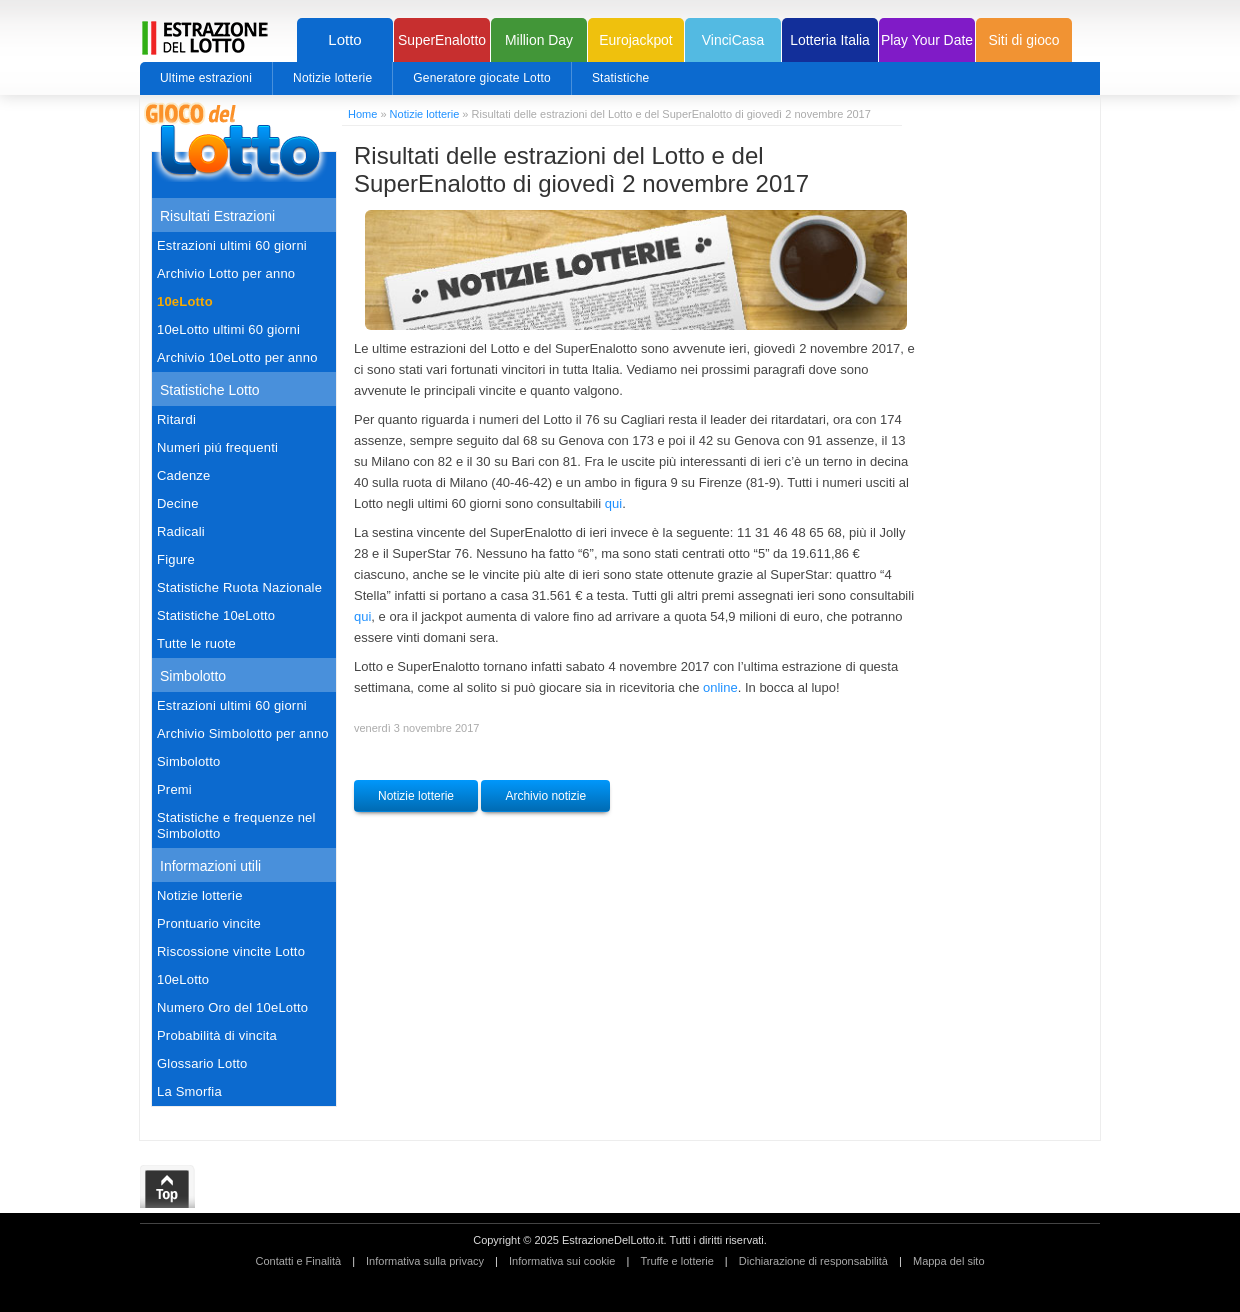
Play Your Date (927, 40)
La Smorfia (189, 1091)
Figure (176, 559)
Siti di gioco (1023, 40)
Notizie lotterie (332, 78)
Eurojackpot (635, 40)
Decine (178, 503)
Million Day (539, 40)
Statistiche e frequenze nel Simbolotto (236, 825)
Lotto (344, 39)
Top (168, 1187)
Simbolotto (188, 761)
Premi (174, 789)
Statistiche (621, 78)
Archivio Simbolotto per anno (243, 733)
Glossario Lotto (202, 1063)
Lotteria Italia (830, 40)
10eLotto (185, 301)
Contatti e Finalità (298, 1261)
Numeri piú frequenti (217, 447)
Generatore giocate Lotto (482, 78)
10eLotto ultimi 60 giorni (228, 329)
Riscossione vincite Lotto (231, 951)
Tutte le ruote (196, 643)
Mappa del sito (949, 1261)
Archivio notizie (545, 796)
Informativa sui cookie (562, 1261)
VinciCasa (733, 40)
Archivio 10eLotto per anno (237, 357)
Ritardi (176, 419)
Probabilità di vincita (217, 1035)
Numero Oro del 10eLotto (232, 1007)
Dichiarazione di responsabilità (813, 1261)
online (720, 687)
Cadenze (183, 475)
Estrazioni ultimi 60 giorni (232, 245)
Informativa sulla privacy (425, 1261)
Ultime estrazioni (206, 78)
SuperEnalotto (442, 40)
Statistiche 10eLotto (216, 615)
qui (613, 503)
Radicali (181, 531)
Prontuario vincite (209, 923)
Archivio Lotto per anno (226, 273)
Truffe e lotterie (676, 1261)
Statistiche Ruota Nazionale (239, 587)
